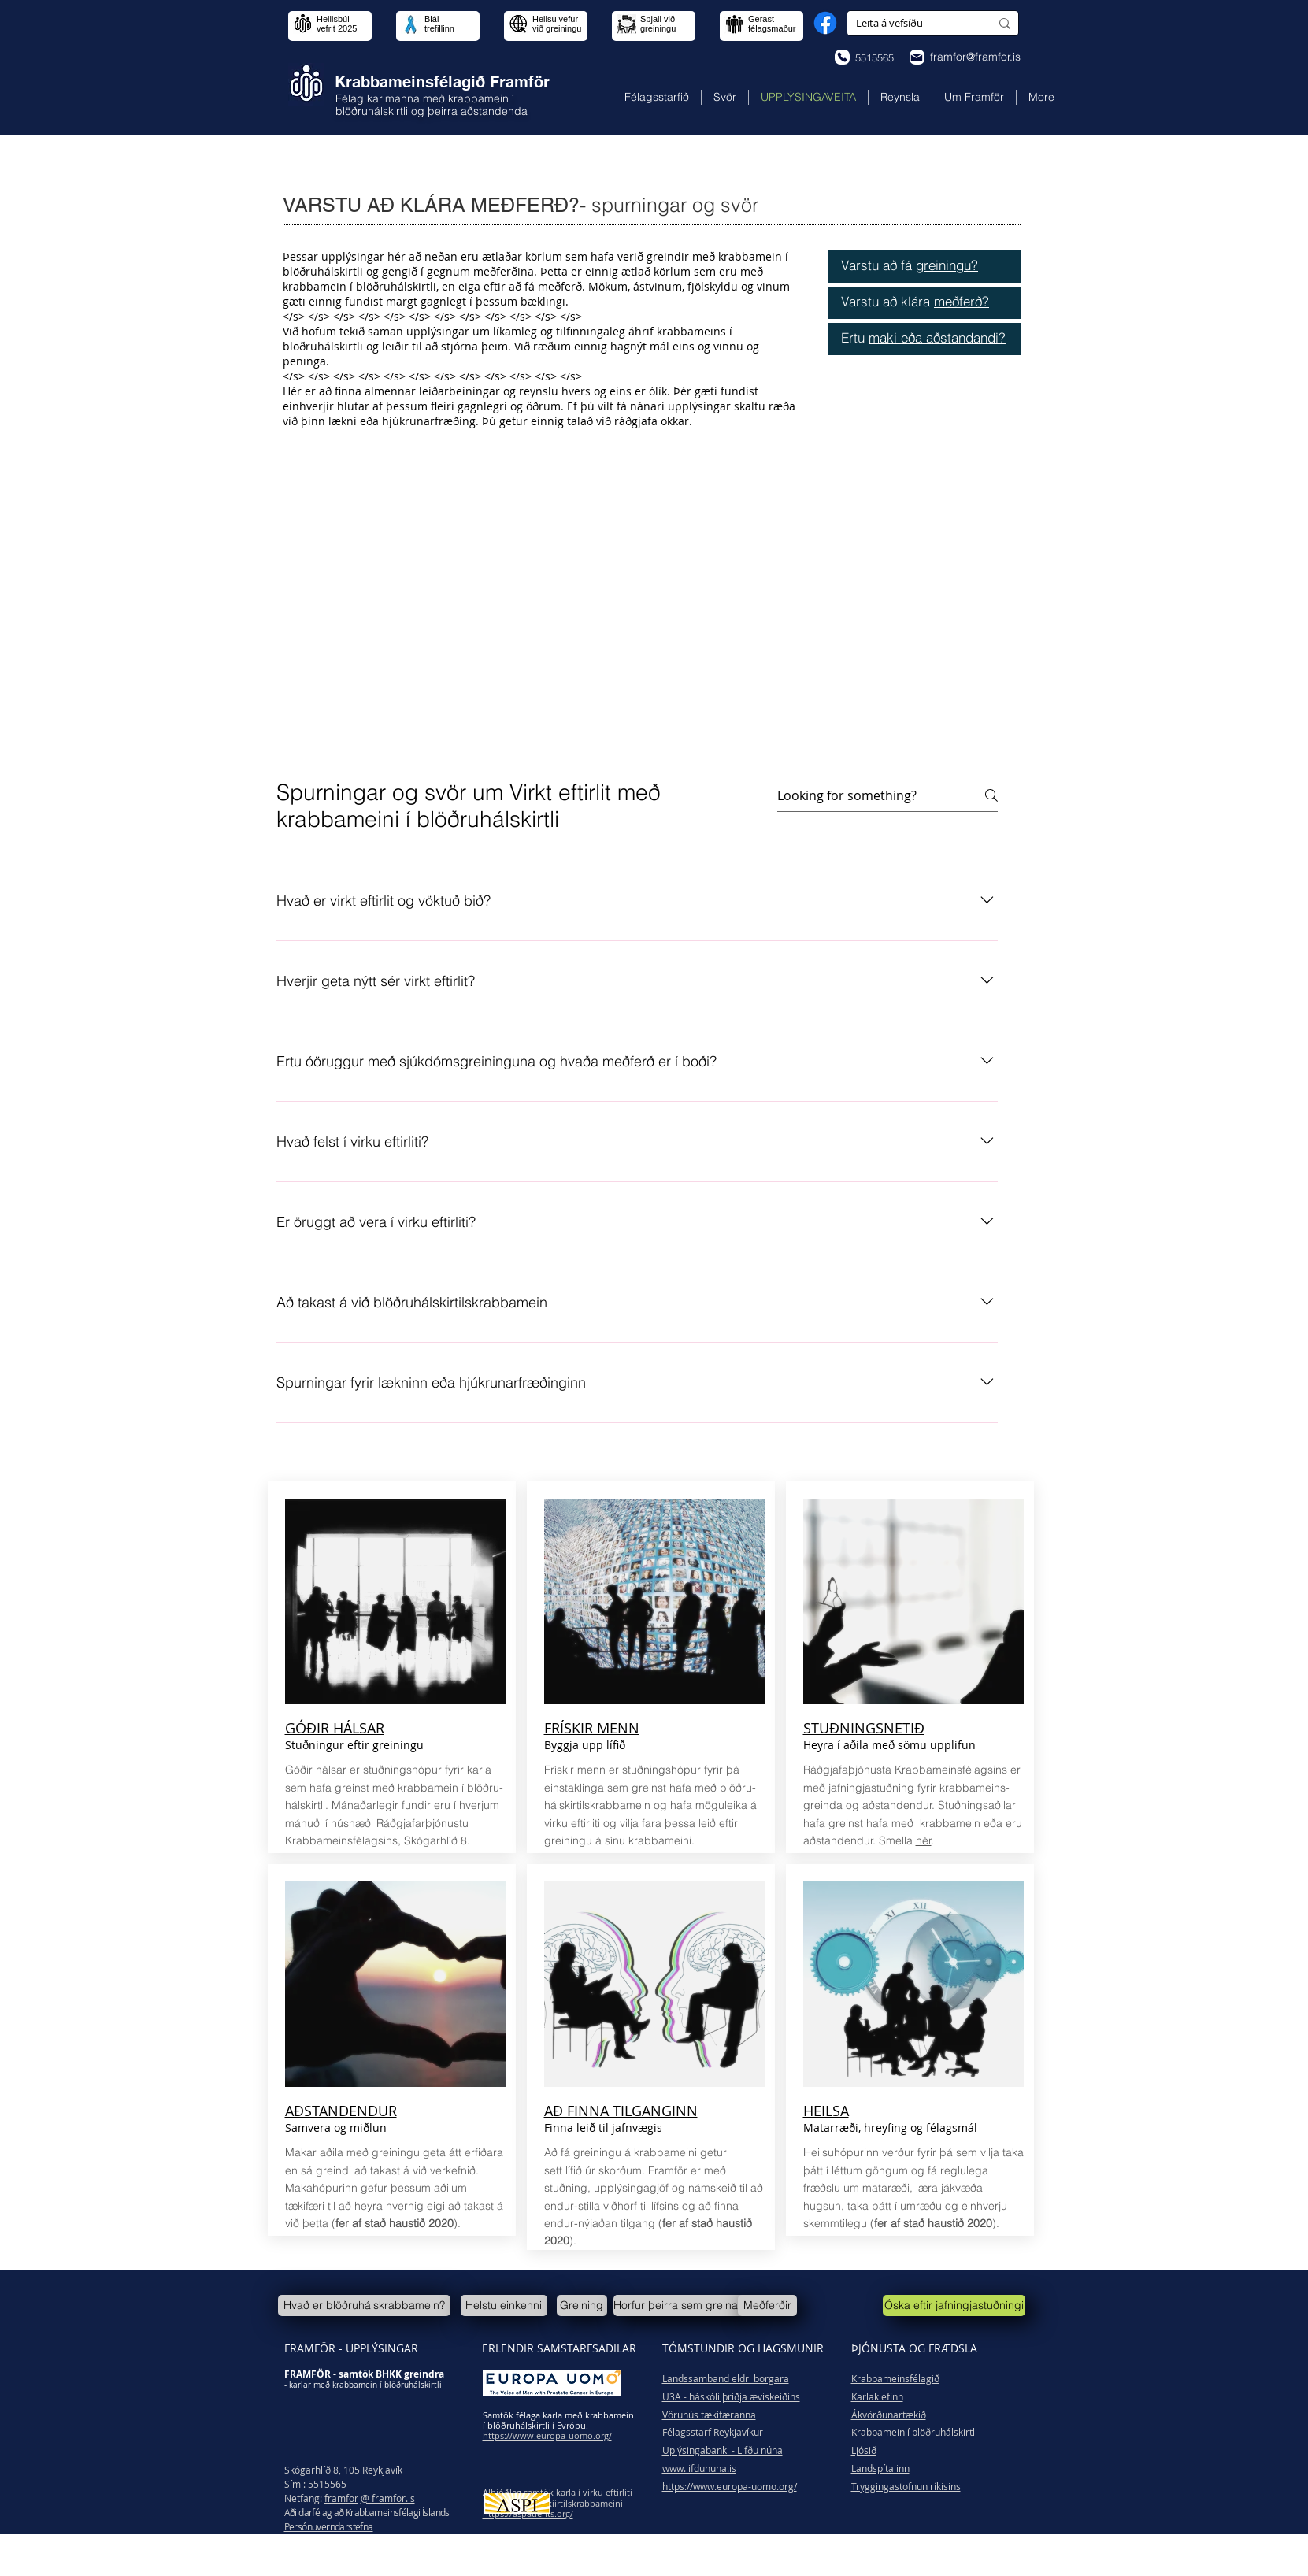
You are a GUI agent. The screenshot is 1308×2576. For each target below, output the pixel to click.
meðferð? (961, 301)
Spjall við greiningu (658, 23)
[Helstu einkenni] (504, 2305)
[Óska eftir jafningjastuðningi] (954, 2305)
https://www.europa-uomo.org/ (729, 2486)
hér (924, 1840)
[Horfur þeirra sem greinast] (680, 2305)
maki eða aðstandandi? (937, 337)
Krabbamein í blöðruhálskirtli (914, 2432)
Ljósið (863, 2450)
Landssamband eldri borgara (725, 2378)
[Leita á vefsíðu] (911, 23)
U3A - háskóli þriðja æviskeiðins (731, 2396)
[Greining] (582, 2305)
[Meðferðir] (767, 2305)
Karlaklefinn (877, 2396)
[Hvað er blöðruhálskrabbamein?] (364, 2305)
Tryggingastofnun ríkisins (906, 2486)
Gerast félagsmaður (772, 23)
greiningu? (947, 265)
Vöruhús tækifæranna (709, 2414)
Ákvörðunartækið (888, 2414)
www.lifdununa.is (699, 2468)
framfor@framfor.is (975, 57)
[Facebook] (825, 23)
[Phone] (842, 57)
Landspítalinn (880, 2468)
